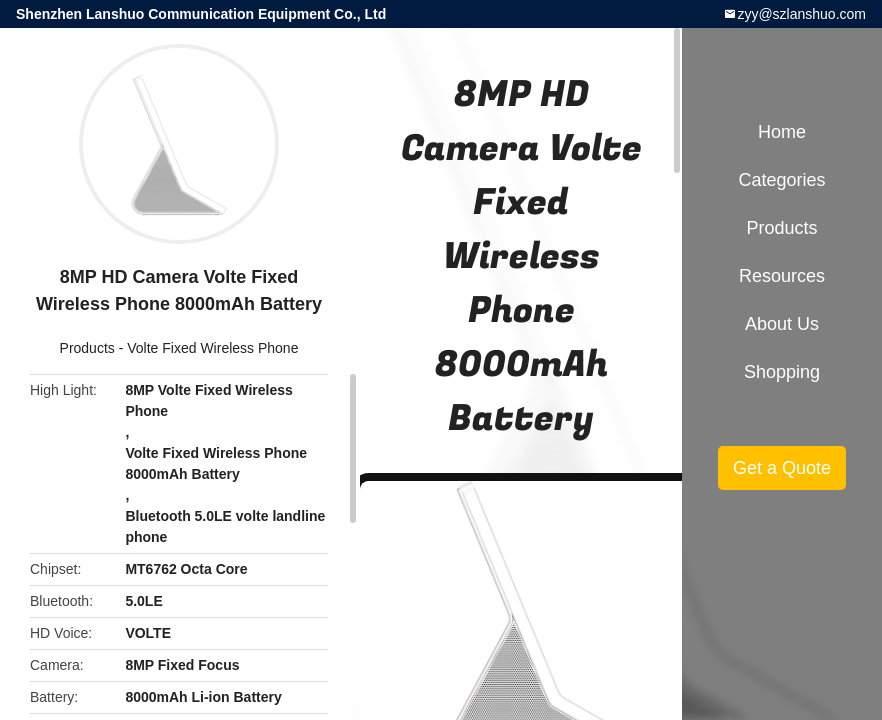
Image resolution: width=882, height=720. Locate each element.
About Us (782, 324)
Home (782, 132)
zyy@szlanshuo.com (801, 14)
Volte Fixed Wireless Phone (212, 348)
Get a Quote (782, 468)
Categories (781, 180)
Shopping (782, 372)
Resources (782, 276)
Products (87, 348)
